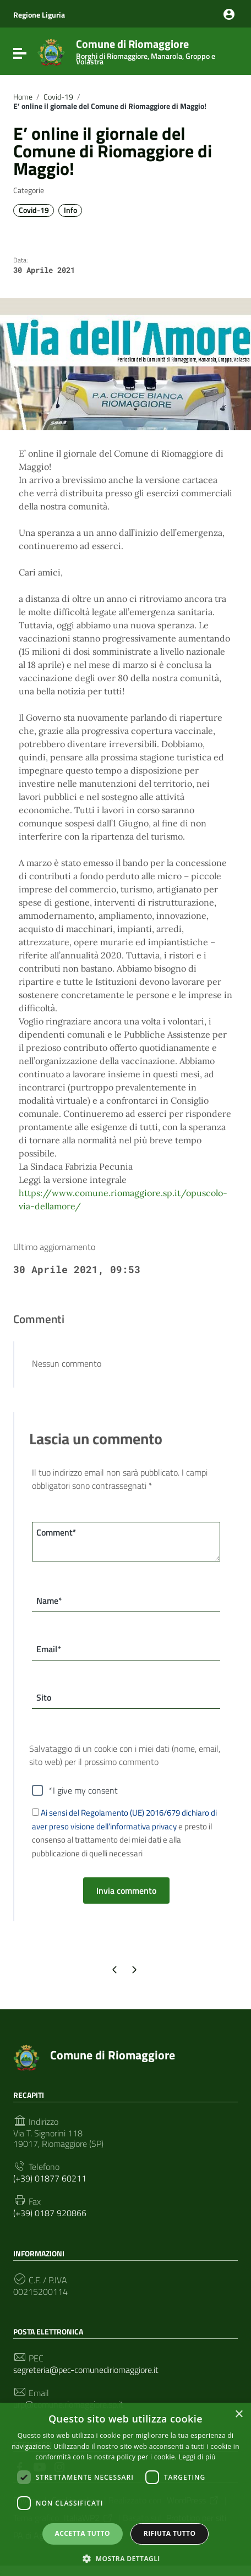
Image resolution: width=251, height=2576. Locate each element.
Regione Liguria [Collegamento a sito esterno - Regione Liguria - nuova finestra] (39, 14)
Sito (43, 1697)
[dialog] (125, 2489)
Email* (48, 1649)
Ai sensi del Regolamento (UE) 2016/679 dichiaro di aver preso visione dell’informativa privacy (124, 1819)
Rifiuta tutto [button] (170, 2533)
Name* (49, 1600)
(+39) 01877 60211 (49, 2178)
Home (22, 97)
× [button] (238, 2414)
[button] (125, 2558)
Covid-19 (58, 97)
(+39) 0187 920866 (49, 2213)
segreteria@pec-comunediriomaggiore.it (86, 2370)
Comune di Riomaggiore (154, 49)
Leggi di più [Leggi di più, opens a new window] (197, 2457)
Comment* (56, 1532)
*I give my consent (83, 1790)
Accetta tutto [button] (82, 2533)
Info (70, 210)
